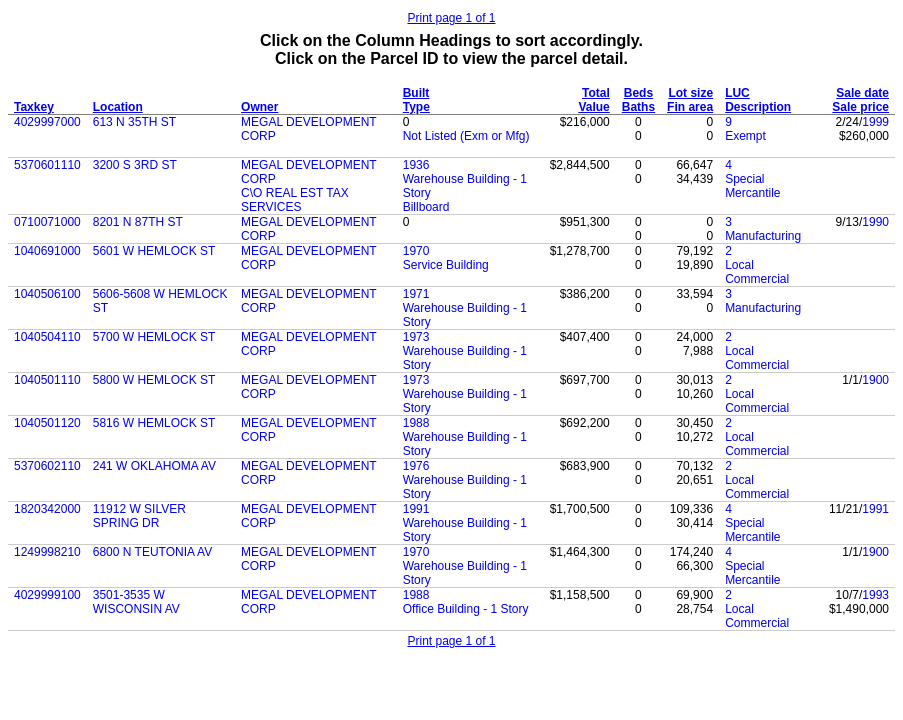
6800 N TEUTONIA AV (152, 552)
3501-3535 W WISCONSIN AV (136, 602)
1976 (416, 466)
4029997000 (47, 122)
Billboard (426, 207)
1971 (416, 294)
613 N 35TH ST (134, 122)
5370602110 (47, 466)
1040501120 (47, 423)
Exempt (745, 136)
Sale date (862, 93)
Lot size (690, 93)
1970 (416, 251)
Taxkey (34, 107)
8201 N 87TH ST (138, 222)
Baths (638, 107)
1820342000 (47, 509)
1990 (875, 222)
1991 (416, 509)
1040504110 (47, 337)
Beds (638, 93)
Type (416, 107)
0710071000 (47, 222)
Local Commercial (757, 272)
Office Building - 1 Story (466, 609)
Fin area (690, 107)
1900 (875, 380)
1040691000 (47, 251)
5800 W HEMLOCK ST (154, 380)
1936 (416, 165)
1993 (875, 595)
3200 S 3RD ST (135, 165)
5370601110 (47, 165)
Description (758, 107)
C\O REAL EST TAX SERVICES (295, 200)
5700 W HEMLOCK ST (154, 337)
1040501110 (47, 380)
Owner (259, 107)
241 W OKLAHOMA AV (154, 466)
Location (118, 107)
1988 (416, 423)
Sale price (860, 107)
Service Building (446, 265)
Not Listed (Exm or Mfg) (466, 136)
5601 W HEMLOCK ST (154, 251)
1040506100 (47, 294)
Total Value (593, 100)
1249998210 (47, 552)
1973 (416, 337)
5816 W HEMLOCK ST (154, 423)
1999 (875, 122)
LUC (737, 93)
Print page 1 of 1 (451, 18)
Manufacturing (763, 236)
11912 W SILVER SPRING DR (139, 516)
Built (416, 93)
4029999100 (47, 595)
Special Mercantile (752, 186)
